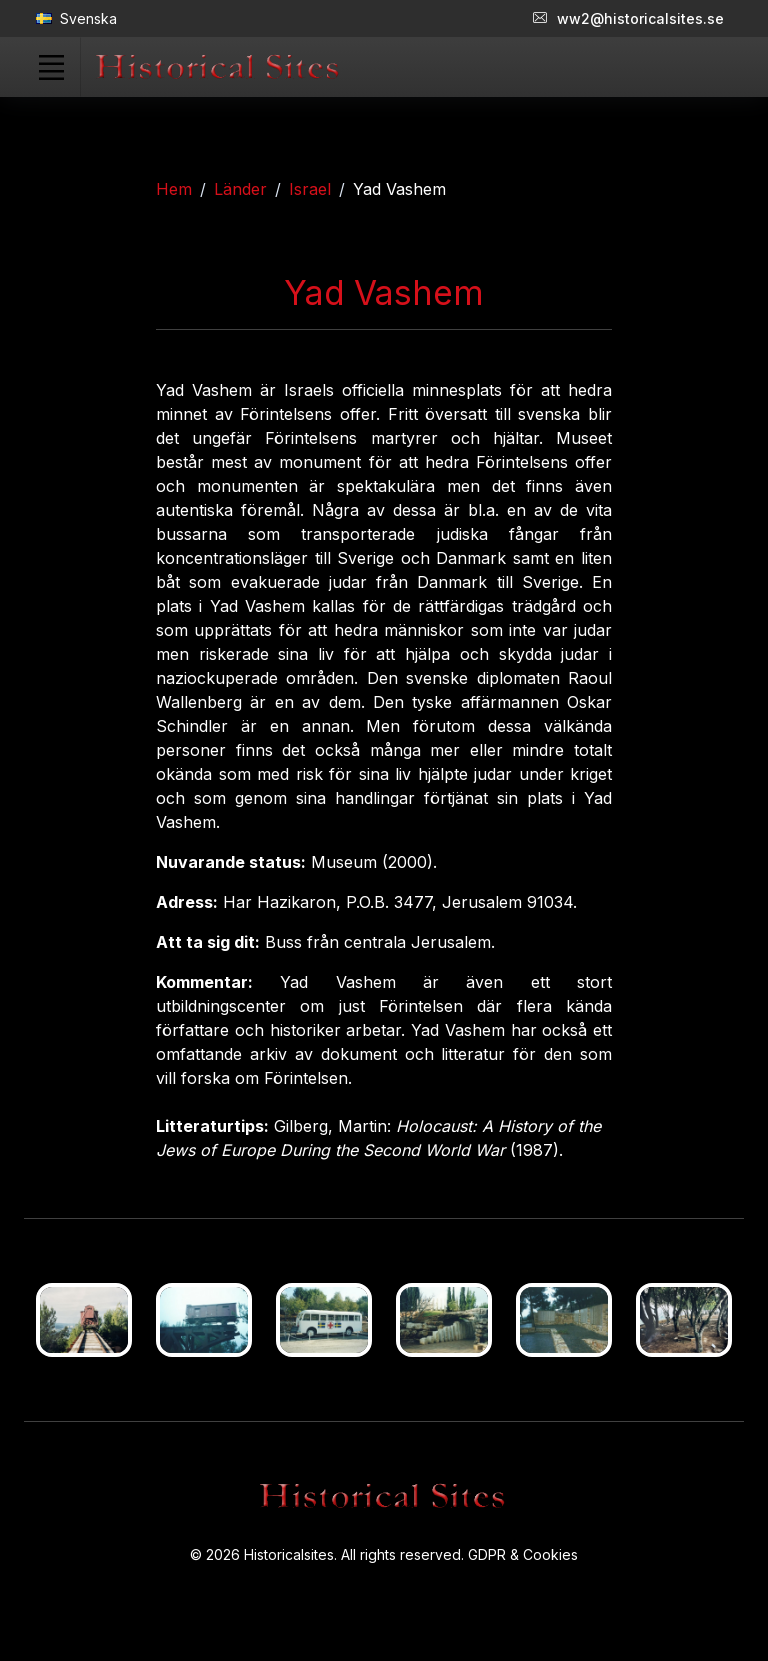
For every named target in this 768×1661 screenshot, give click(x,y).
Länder (240, 189)
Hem (174, 189)
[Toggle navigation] (51, 67)
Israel (310, 189)
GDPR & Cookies (523, 1554)
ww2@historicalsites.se (628, 18)
